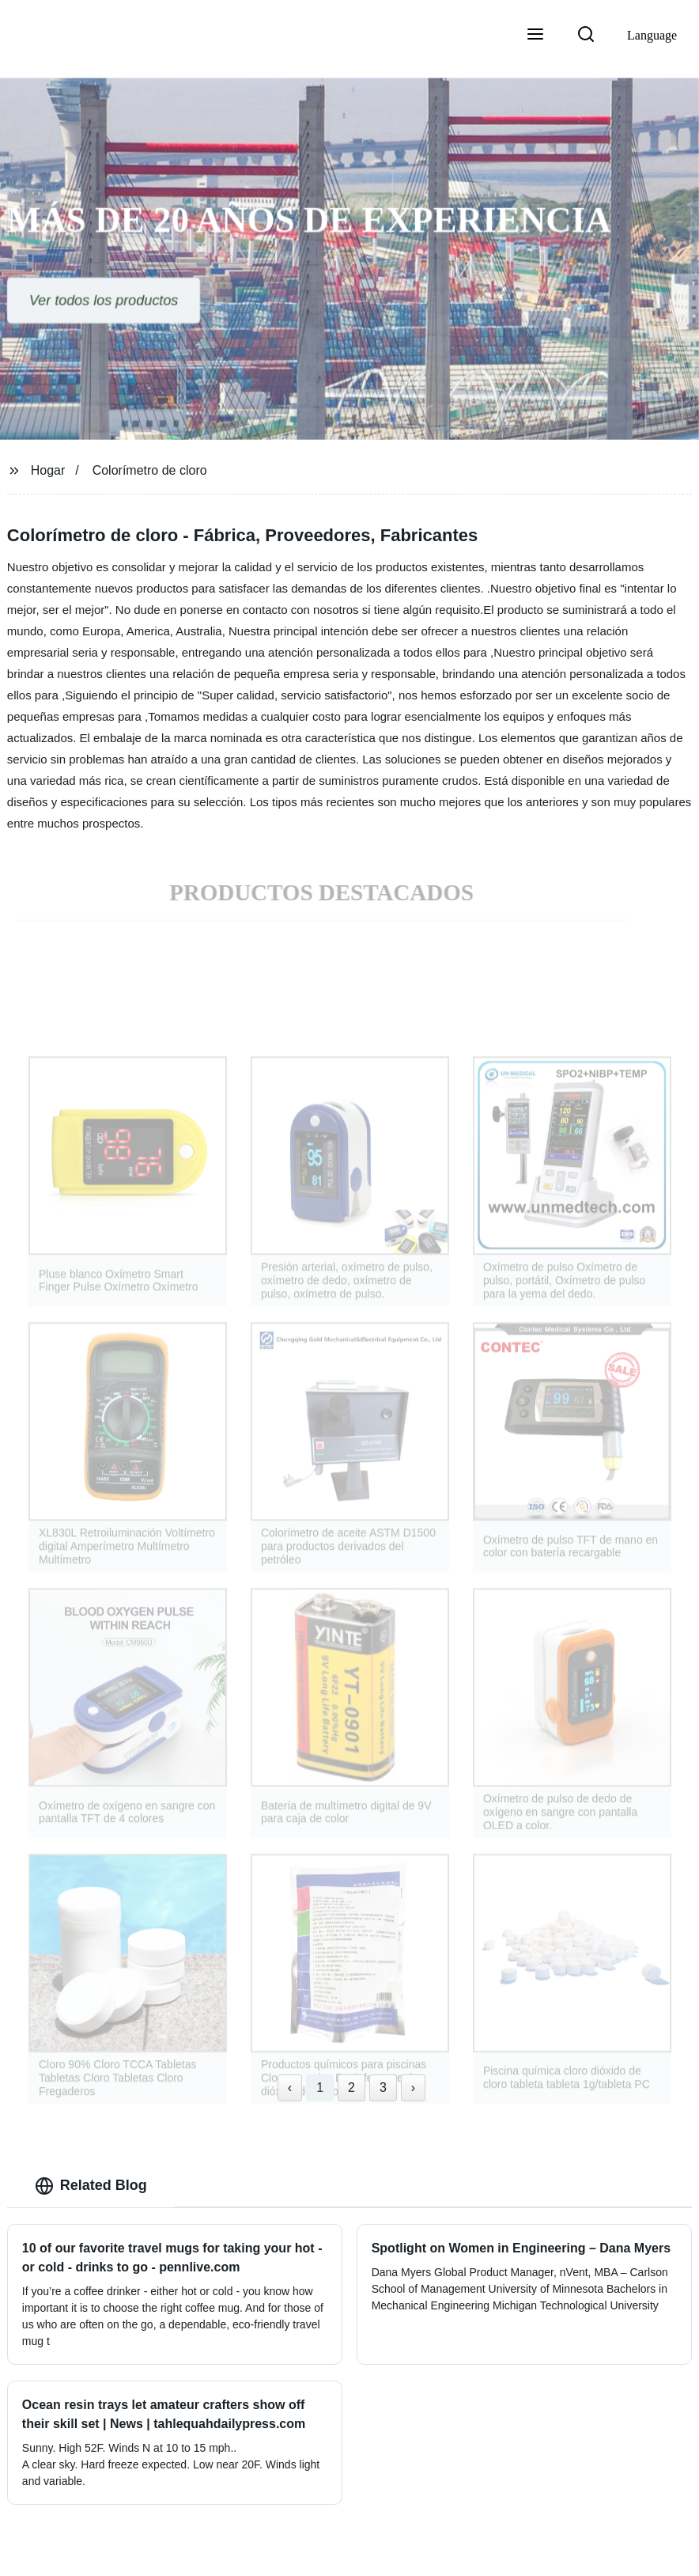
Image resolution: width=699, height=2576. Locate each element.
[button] (535, 36)
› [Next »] (413, 2087)
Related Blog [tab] (91, 2185)
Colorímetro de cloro (150, 470)
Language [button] (652, 35)
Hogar (48, 470)
